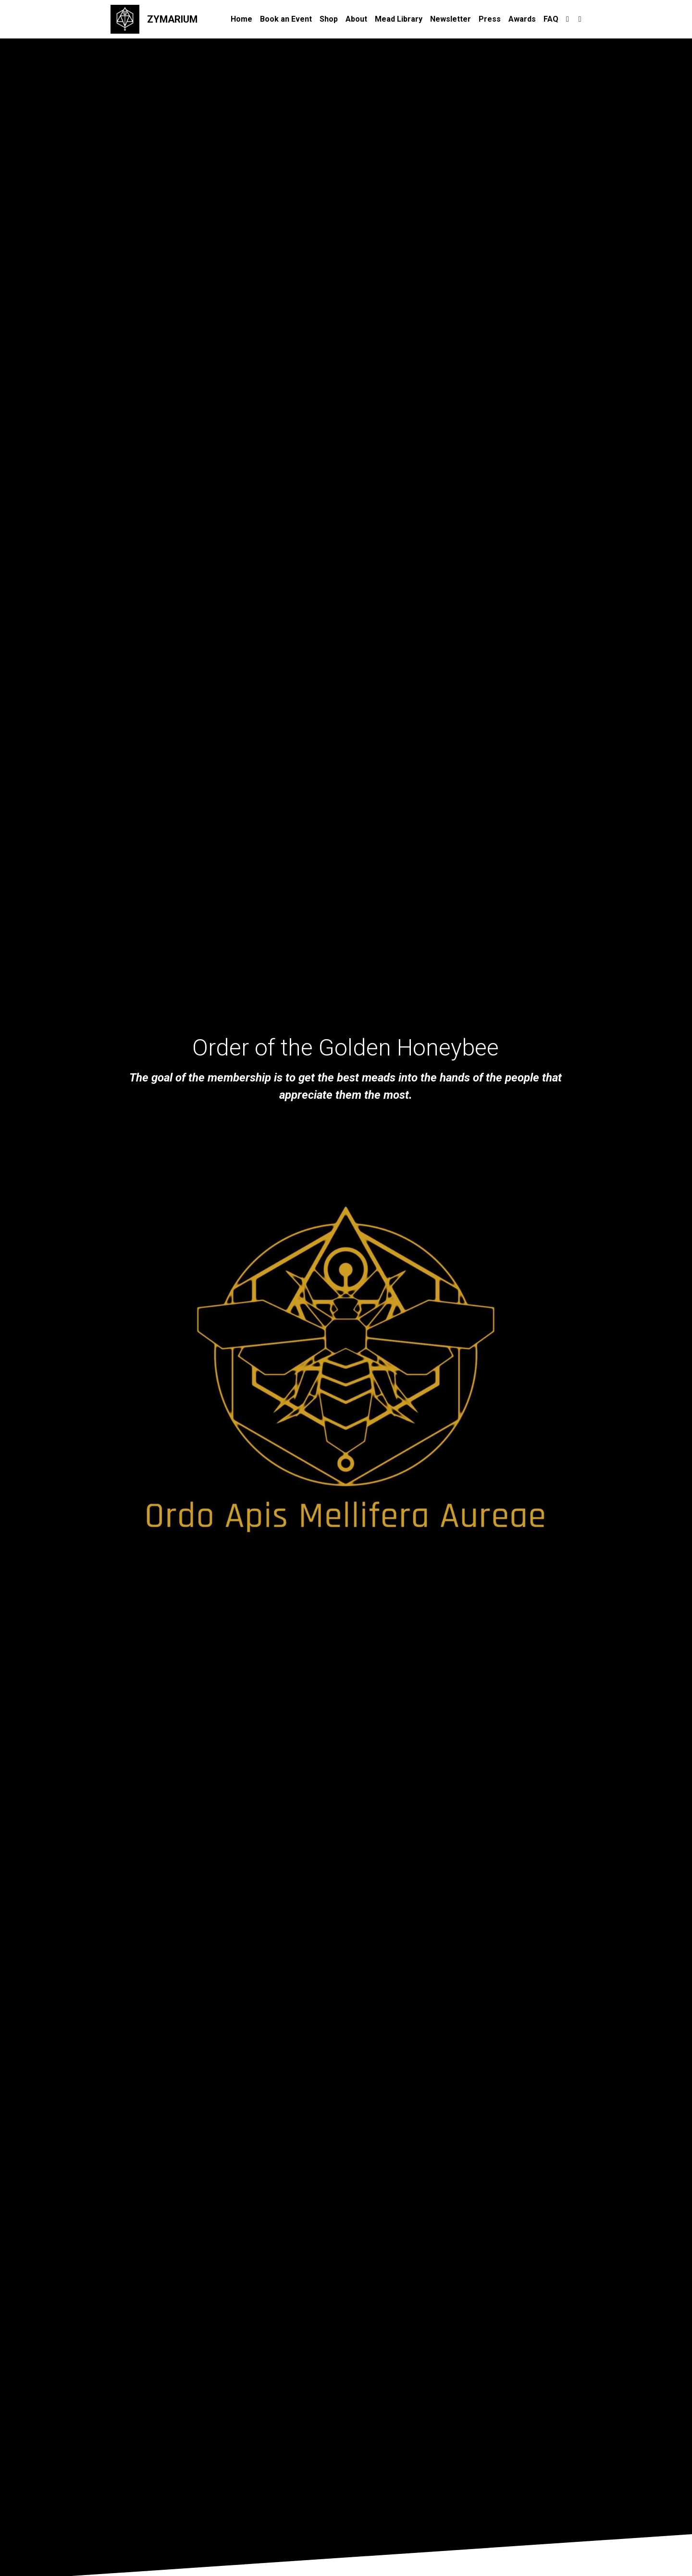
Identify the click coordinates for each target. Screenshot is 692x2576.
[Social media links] (567, 19)
